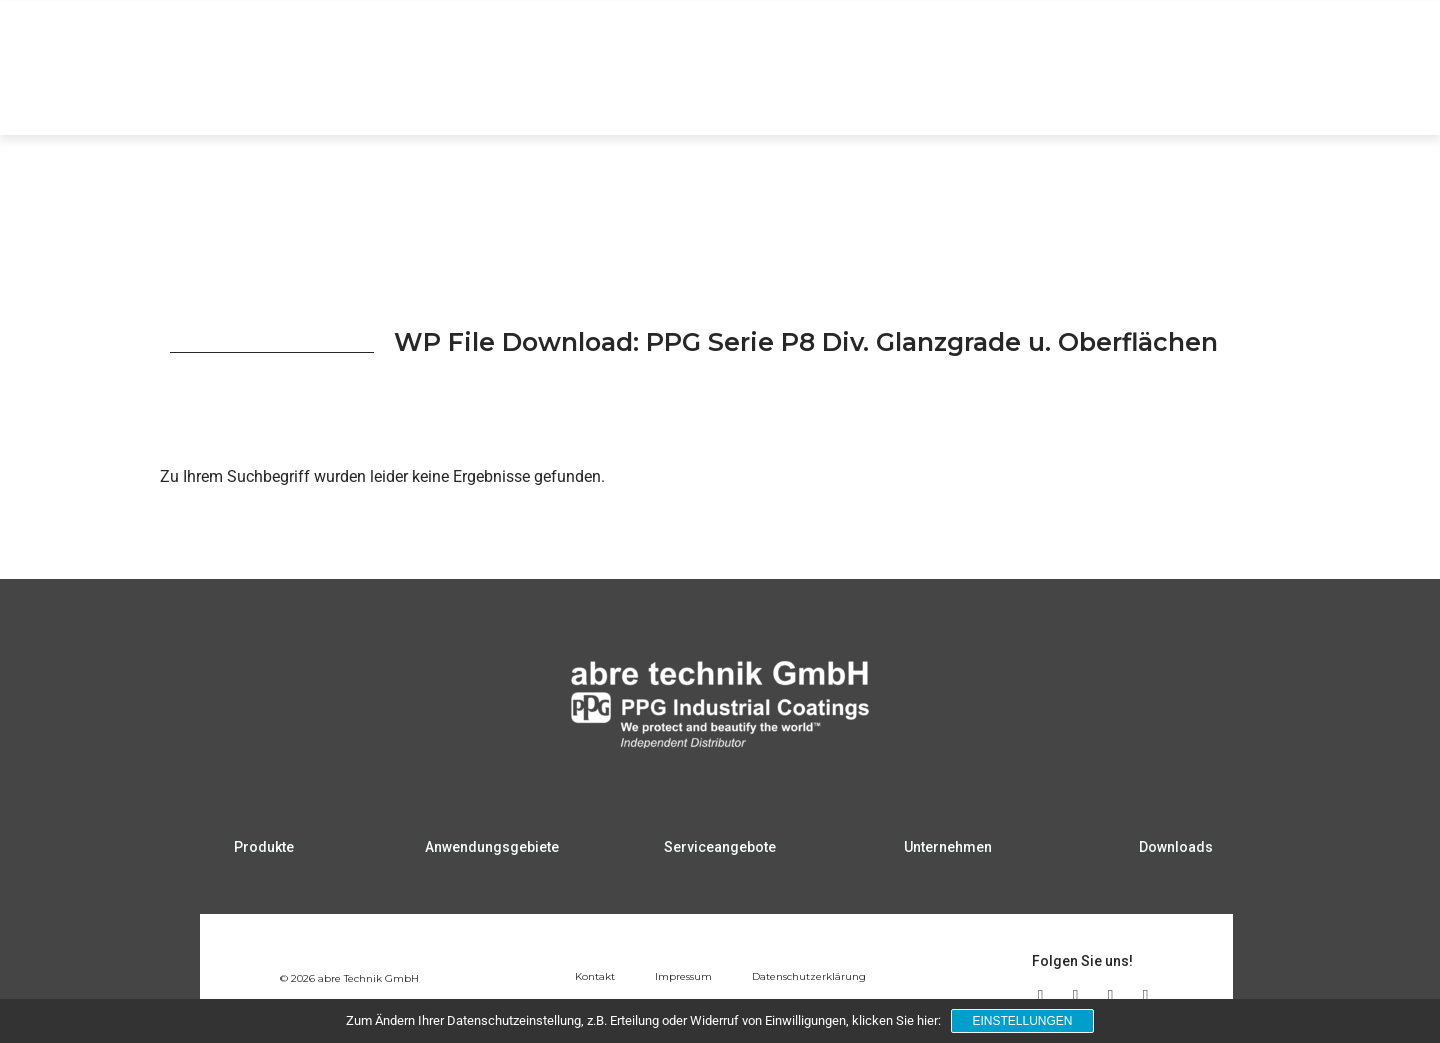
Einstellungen (1022, 1021)
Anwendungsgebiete (866, 96)
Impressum (683, 976)
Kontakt (595, 976)
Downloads (1294, 96)
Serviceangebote (1030, 96)
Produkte (726, 96)
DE (1331, 34)
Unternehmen (1171, 96)
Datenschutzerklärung (809, 976)
